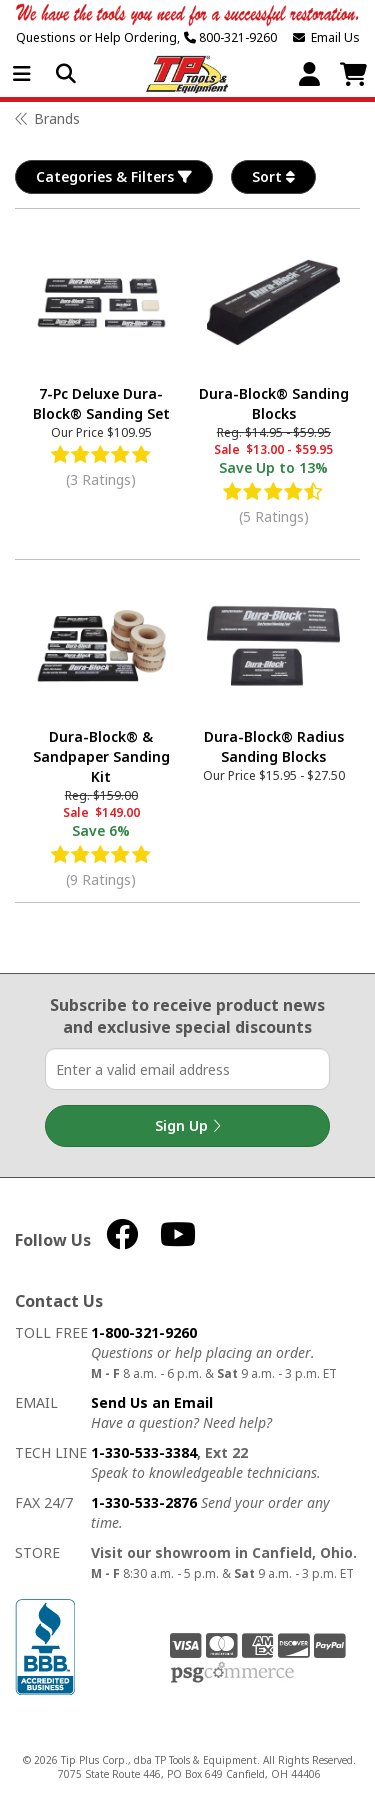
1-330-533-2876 (144, 1502)
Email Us (326, 37)
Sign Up (188, 1126)
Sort (273, 177)
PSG (232, 1673)
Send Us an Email (152, 1402)
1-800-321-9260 (144, 1332)
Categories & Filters (114, 177)
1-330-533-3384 (144, 1452)
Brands (57, 118)
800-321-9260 (230, 37)
